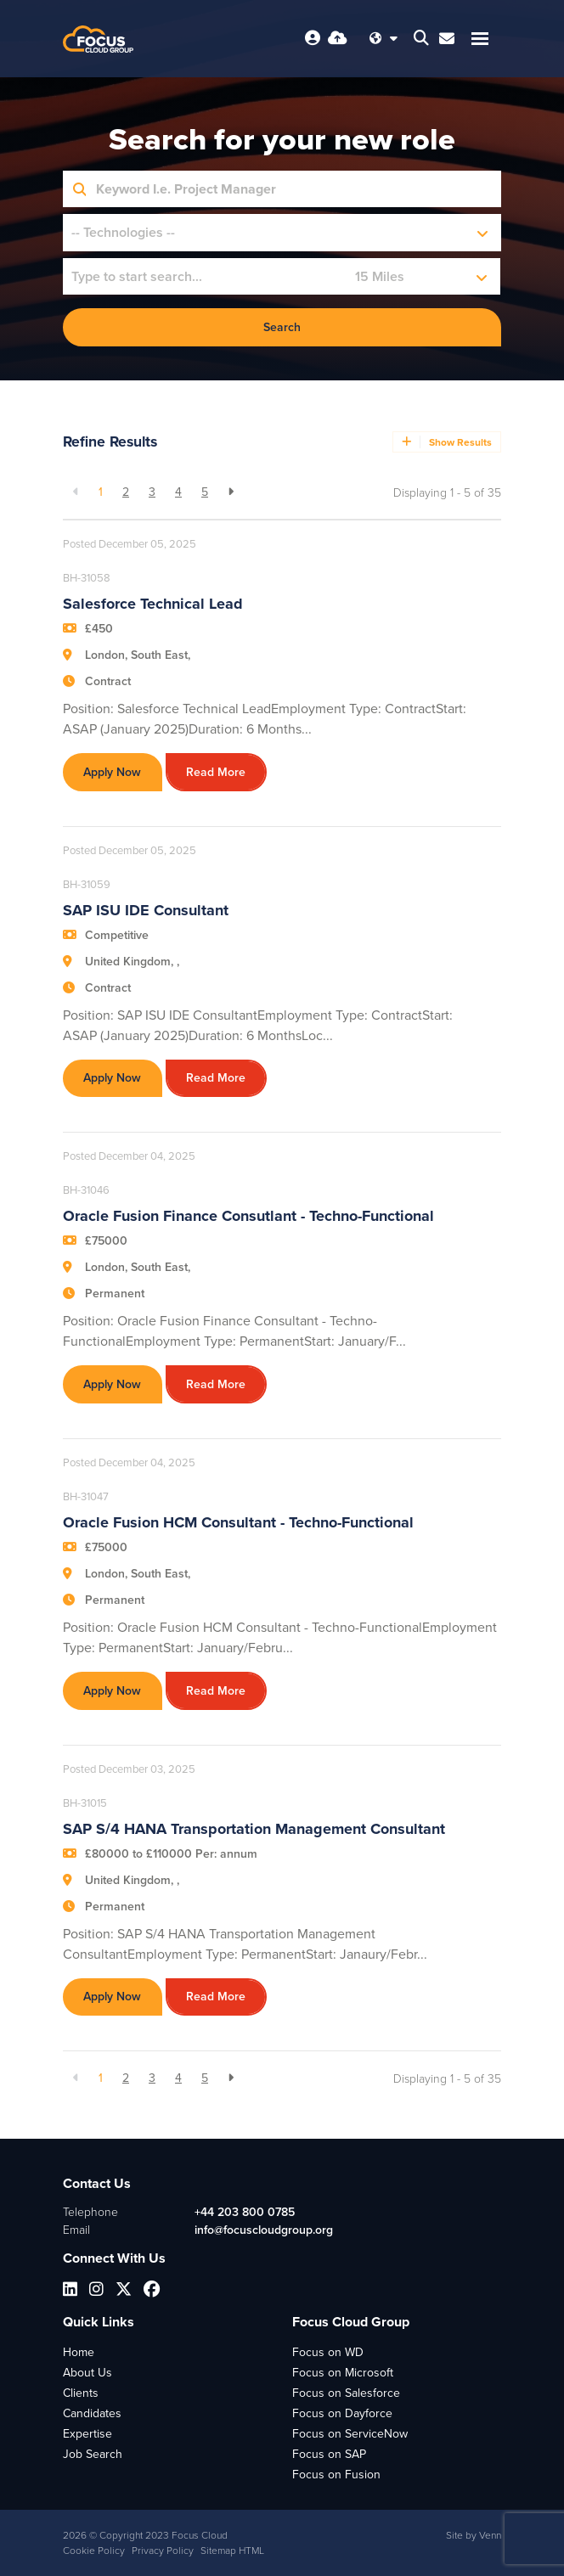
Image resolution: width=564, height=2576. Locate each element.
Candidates (92, 2413)
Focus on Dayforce (342, 2413)
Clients (81, 2393)
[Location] (205, 276)
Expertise (87, 2434)
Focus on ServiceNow (350, 2434)
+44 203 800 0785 (245, 2212)
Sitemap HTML (232, 2550)
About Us (87, 2373)
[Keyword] (293, 189)
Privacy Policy (163, 2550)
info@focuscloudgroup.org (264, 2230)
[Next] (230, 492)
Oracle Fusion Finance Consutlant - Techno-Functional (248, 1216)
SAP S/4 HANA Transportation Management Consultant (254, 1829)
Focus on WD (328, 2352)
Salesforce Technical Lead (153, 604)
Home (78, 2352)
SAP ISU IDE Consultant (145, 910)
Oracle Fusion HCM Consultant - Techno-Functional (238, 1522)
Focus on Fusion (336, 2474)
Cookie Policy (94, 2550)
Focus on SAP (329, 2454)
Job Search (92, 2454)
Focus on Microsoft (342, 2373)
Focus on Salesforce (346, 2393)
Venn (490, 2535)
